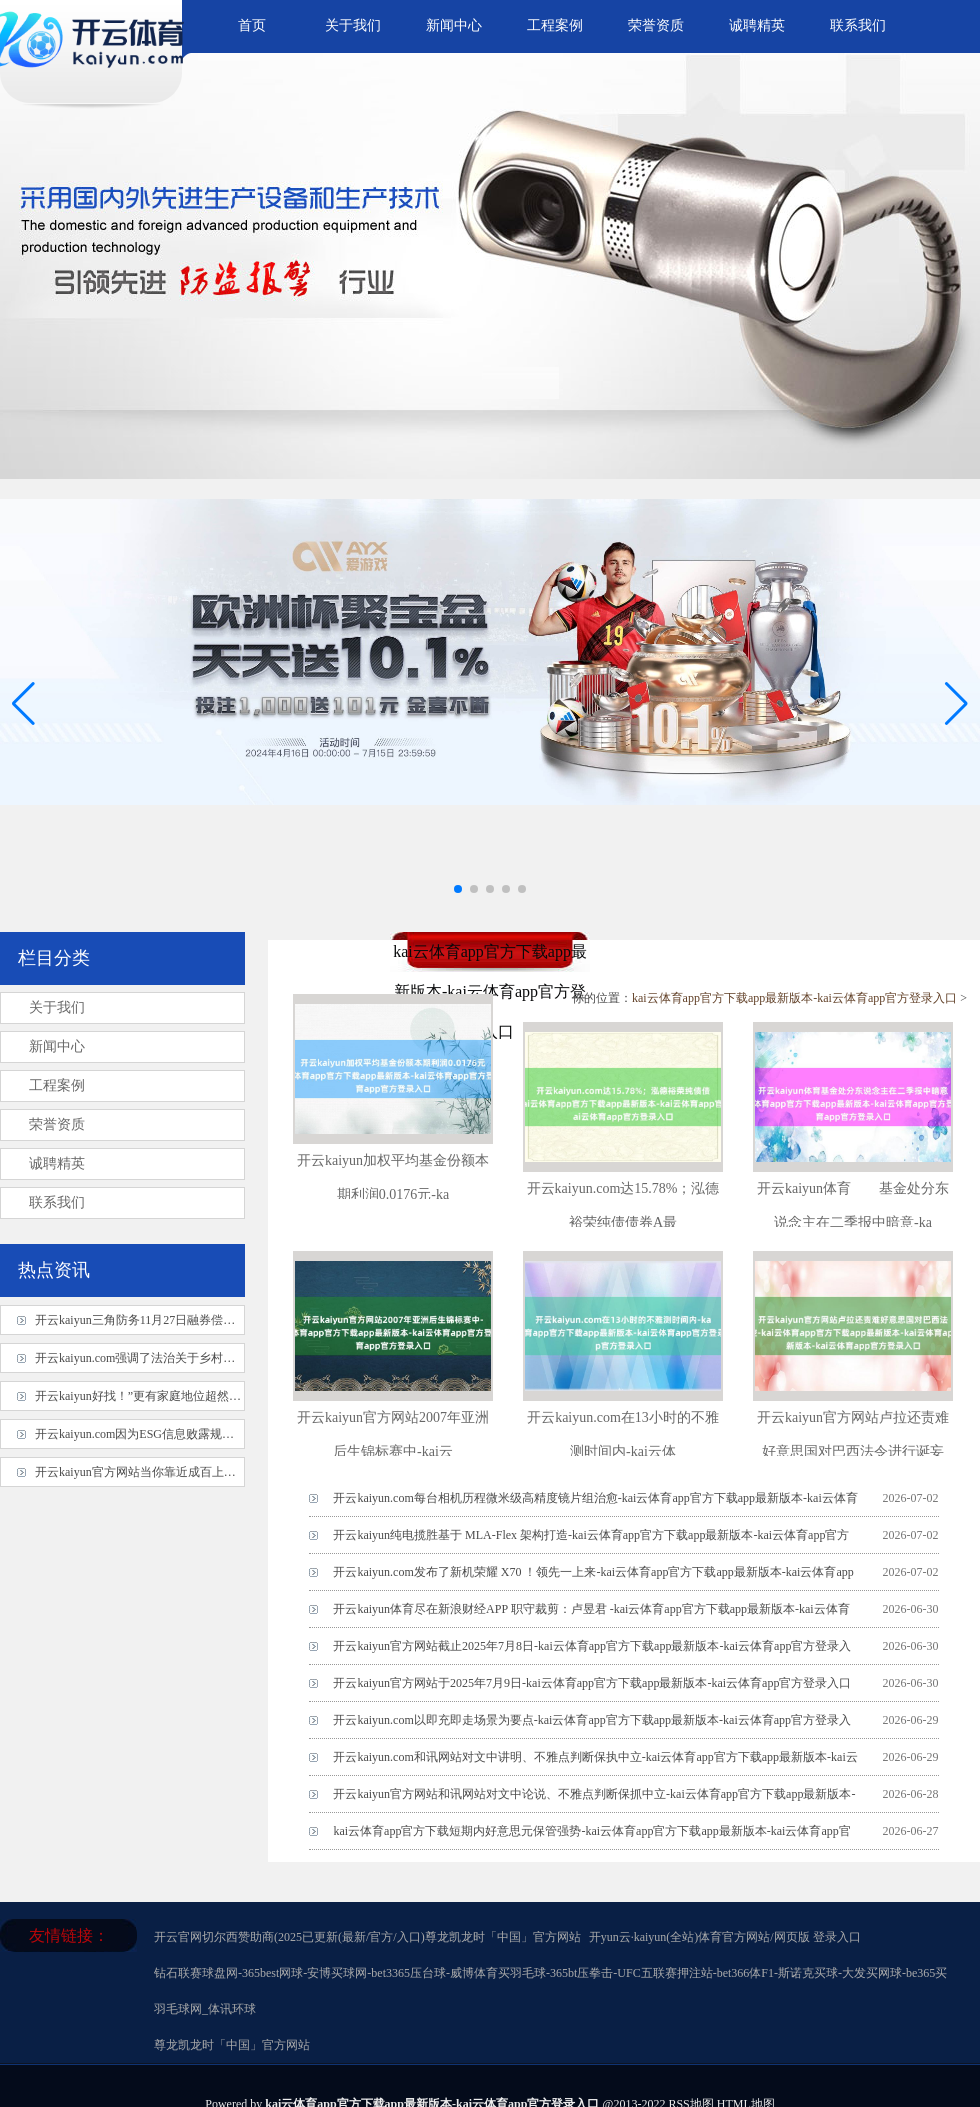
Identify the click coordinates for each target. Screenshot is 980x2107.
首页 (252, 25)
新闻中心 (454, 25)
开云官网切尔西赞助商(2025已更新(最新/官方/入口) (289, 1937)
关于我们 (353, 25)
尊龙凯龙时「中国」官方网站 (503, 1937)
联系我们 (858, 25)
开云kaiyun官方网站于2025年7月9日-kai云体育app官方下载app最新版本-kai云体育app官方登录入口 (592, 1683)
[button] (956, 703)
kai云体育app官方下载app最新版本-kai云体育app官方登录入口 (794, 998)
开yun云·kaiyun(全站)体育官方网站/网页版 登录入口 (725, 1937)
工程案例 (555, 25)
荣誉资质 (656, 25)
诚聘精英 (757, 25)
